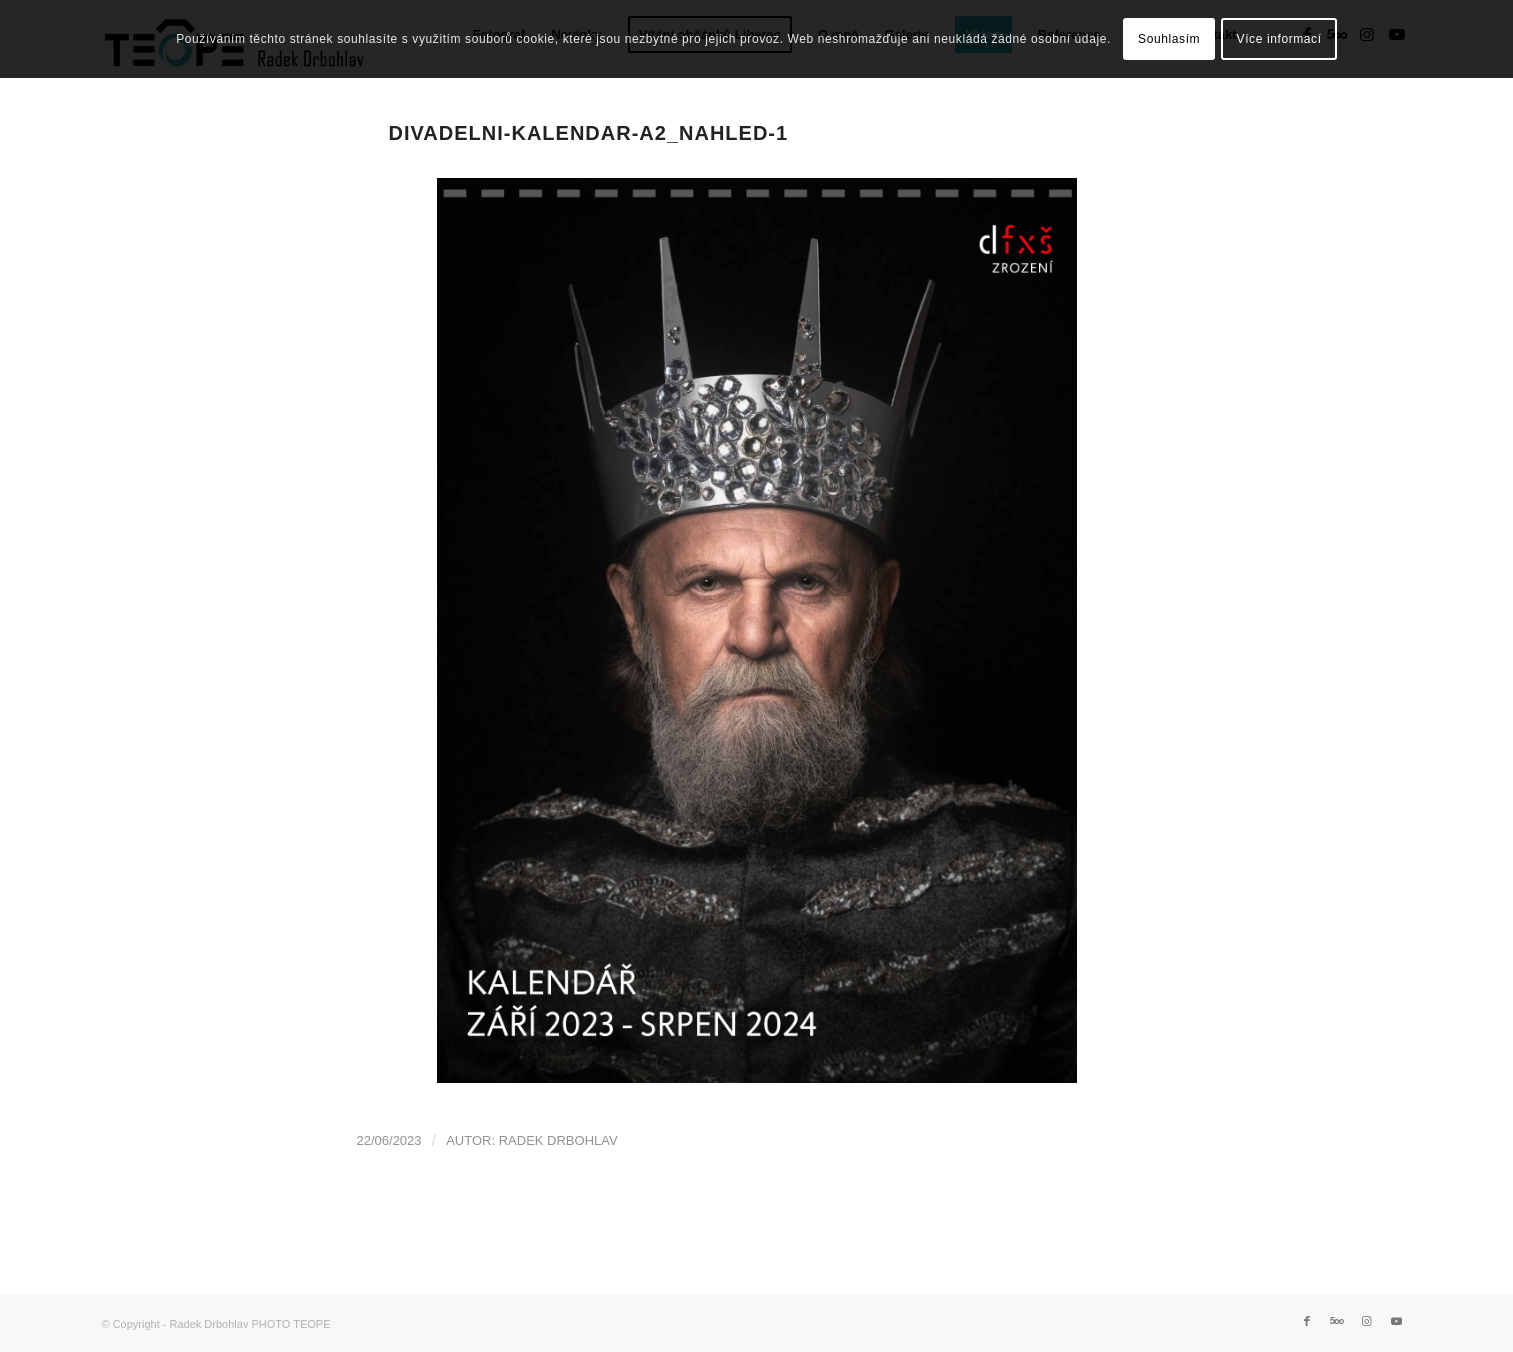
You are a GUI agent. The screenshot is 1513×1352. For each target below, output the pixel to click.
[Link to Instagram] (1367, 1321)
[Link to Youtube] (1397, 1321)
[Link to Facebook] (1307, 1321)
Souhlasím (1169, 39)
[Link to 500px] (1337, 1321)
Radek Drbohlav (558, 1140)
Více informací (1279, 39)
